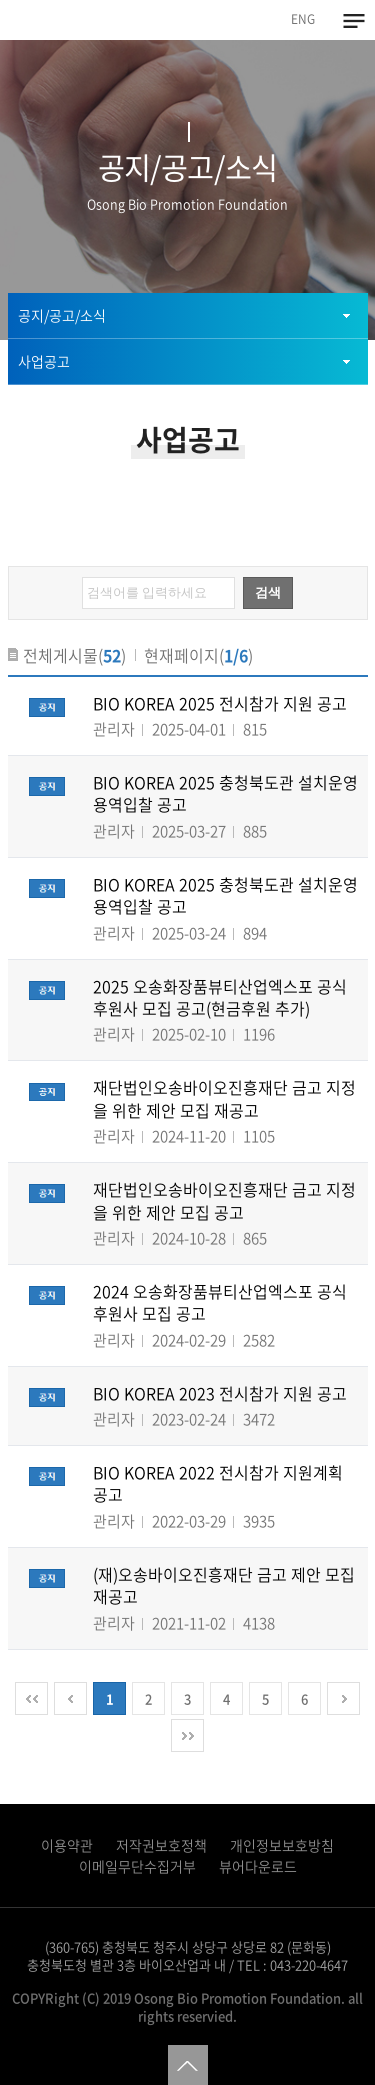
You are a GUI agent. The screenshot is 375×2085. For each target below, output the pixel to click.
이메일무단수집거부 (137, 1866)
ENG (303, 19)
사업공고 (44, 361)
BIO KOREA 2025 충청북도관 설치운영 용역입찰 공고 (225, 793)
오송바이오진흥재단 (61, 19)
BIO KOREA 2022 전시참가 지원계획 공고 (218, 1483)
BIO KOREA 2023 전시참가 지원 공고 (220, 1393)
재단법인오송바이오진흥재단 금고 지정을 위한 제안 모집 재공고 (224, 1098)
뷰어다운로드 (258, 1866)
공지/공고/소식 (62, 315)
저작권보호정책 (161, 1845)
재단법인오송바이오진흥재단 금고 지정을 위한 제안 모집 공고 (224, 1200)
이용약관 (67, 1845)
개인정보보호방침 (282, 1845)
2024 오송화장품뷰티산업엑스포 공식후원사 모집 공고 (220, 1302)
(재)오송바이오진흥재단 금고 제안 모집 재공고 (224, 1585)
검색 (268, 592)
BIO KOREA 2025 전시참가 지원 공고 (220, 703)
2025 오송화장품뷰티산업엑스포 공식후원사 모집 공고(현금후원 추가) (220, 997)
